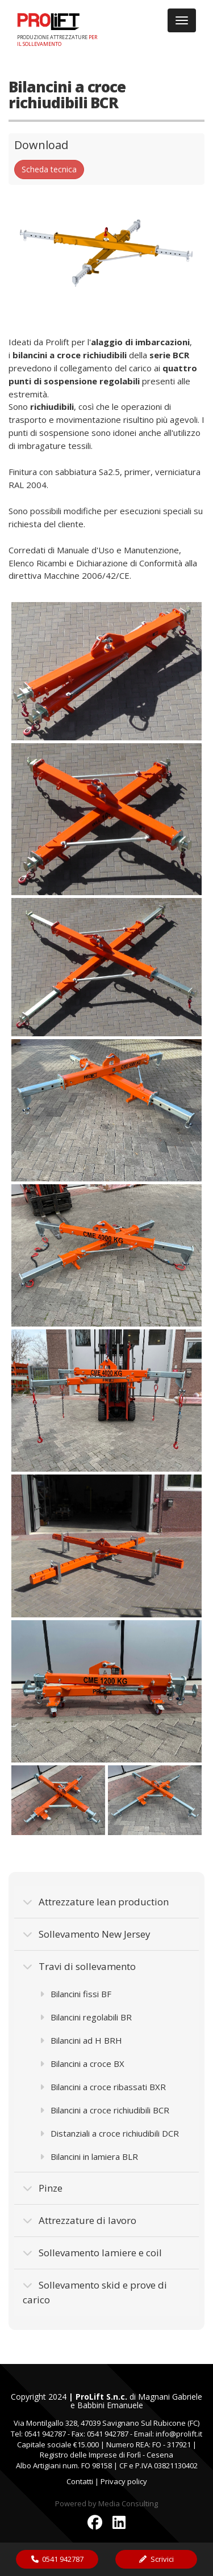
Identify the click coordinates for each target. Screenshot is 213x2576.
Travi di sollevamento (79, 1966)
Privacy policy (124, 2481)
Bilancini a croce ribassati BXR (103, 2086)
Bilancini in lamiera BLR (89, 2156)
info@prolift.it (179, 2434)
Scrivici (156, 2559)
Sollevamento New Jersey (87, 1934)
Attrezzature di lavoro (79, 2220)
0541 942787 (56, 2559)
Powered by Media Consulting (106, 2503)
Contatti (79, 2481)
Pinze (42, 2187)
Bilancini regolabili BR (86, 2017)
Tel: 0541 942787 (38, 2434)
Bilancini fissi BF (75, 1993)
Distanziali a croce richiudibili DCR (109, 2133)
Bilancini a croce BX (82, 2063)
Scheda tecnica (49, 169)
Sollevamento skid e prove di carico (95, 2292)
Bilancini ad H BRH (81, 2040)
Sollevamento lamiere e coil (92, 2252)
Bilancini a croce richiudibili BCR (104, 2110)
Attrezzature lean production (96, 1901)
